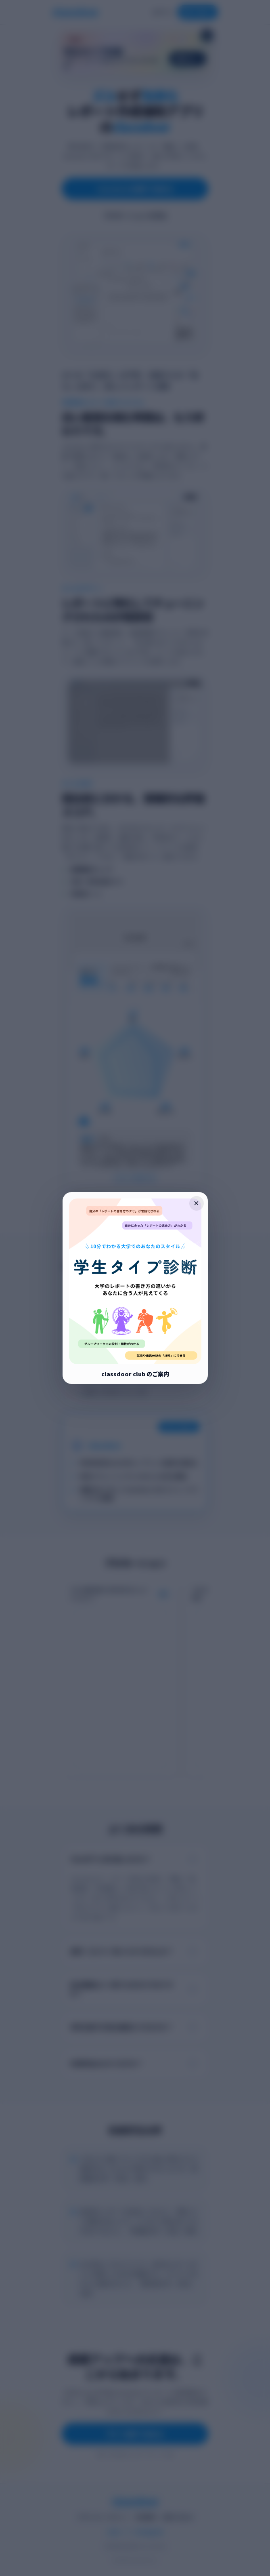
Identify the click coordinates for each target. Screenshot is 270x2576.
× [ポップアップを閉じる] (196, 1203)
